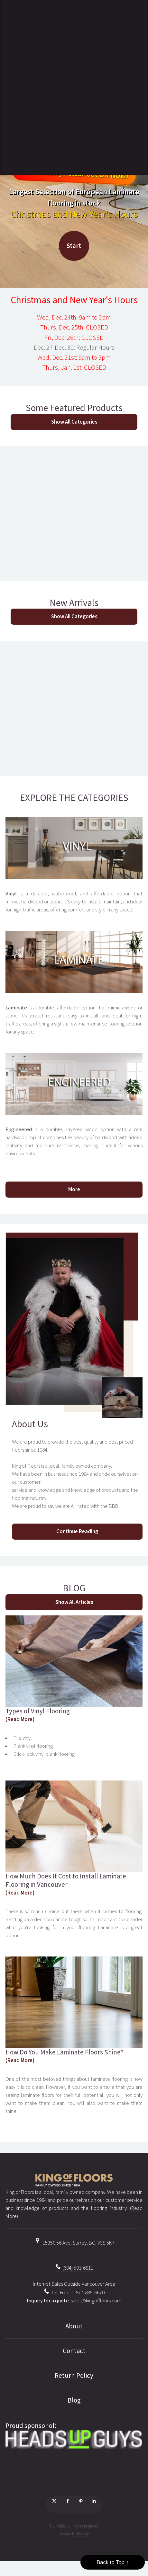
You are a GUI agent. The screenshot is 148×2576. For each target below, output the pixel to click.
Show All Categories (74, 421)
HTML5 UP (80, 2533)
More (74, 1189)
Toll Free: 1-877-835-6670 (74, 2292)
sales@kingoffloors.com (96, 2300)
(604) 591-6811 (74, 2267)
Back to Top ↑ (113, 2562)
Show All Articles (74, 1602)
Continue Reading (77, 1531)
